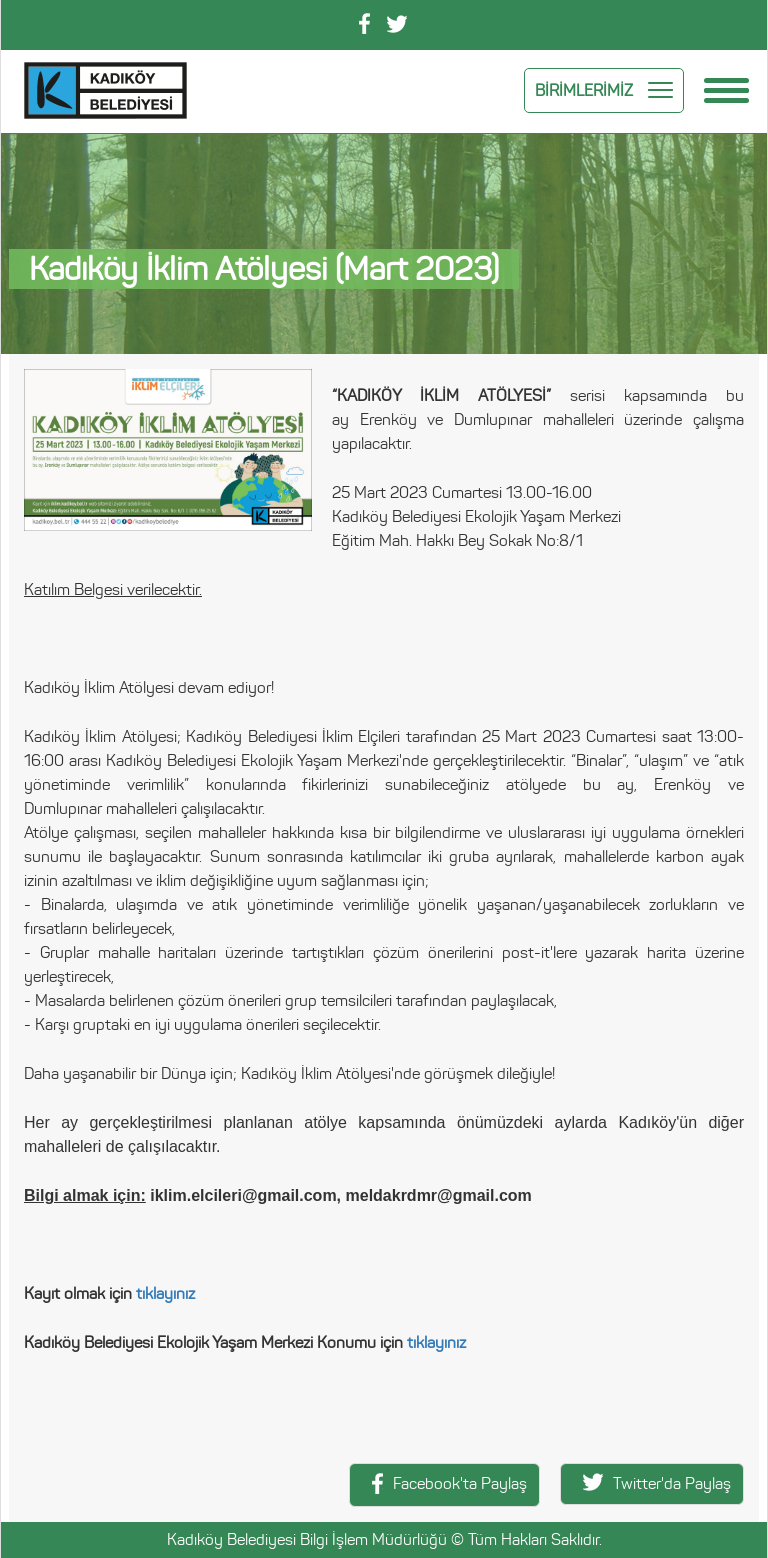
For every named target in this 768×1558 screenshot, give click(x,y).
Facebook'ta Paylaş (449, 1483)
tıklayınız (165, 1293)
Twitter (397, 24)
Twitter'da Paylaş (657, 1483)
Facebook (364, 23)
